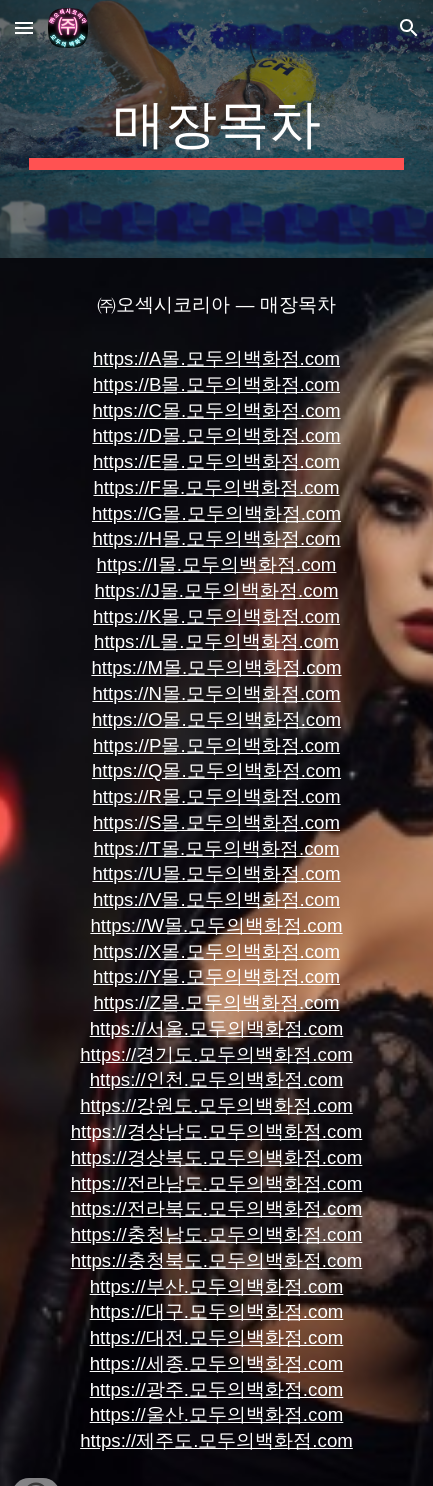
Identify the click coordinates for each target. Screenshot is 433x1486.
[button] (24, 27)
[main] (216, 129)
